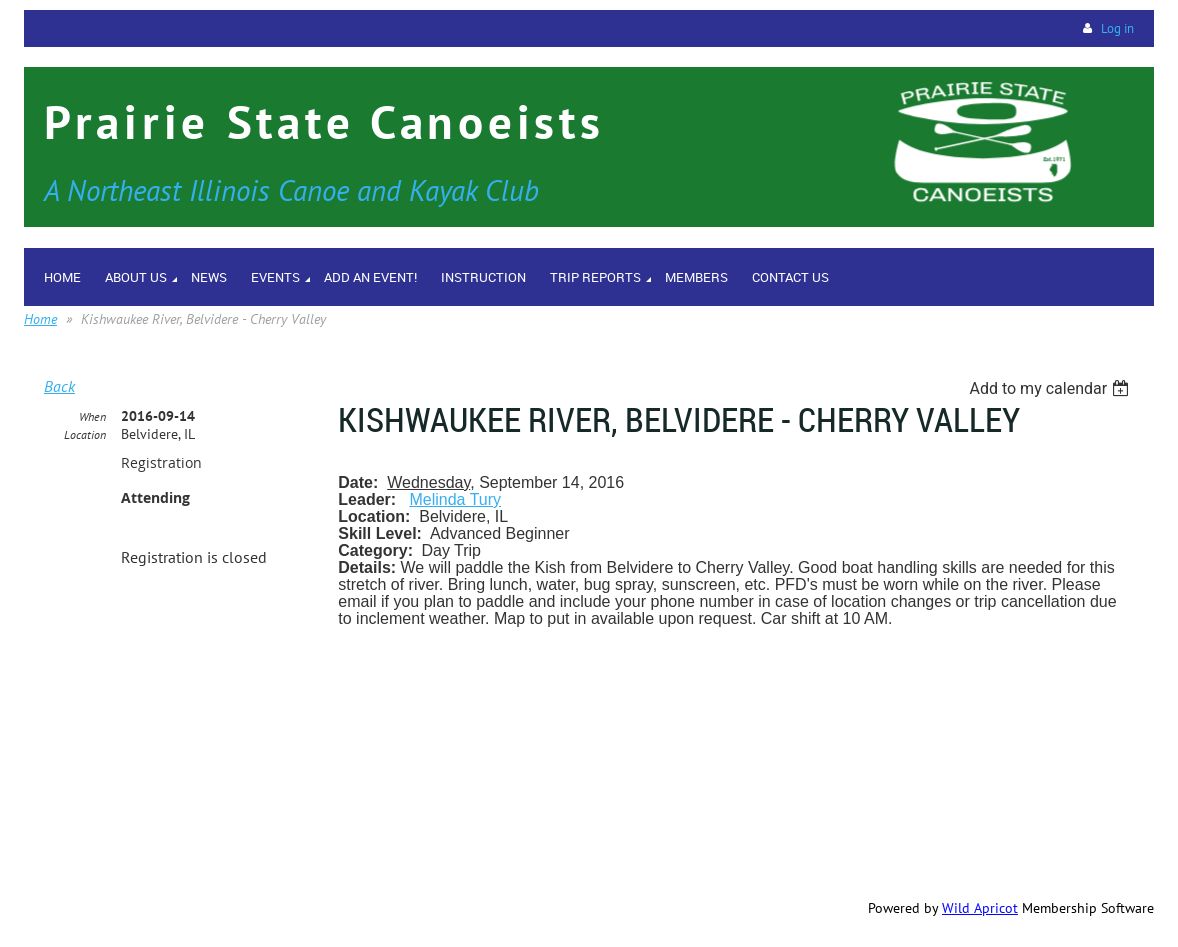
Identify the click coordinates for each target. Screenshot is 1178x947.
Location (85, 434)
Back (59, 386)
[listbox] (1051, 388)
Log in (1117, 28)
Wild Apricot (980, 908)
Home (40, 319)
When (92, 416)
